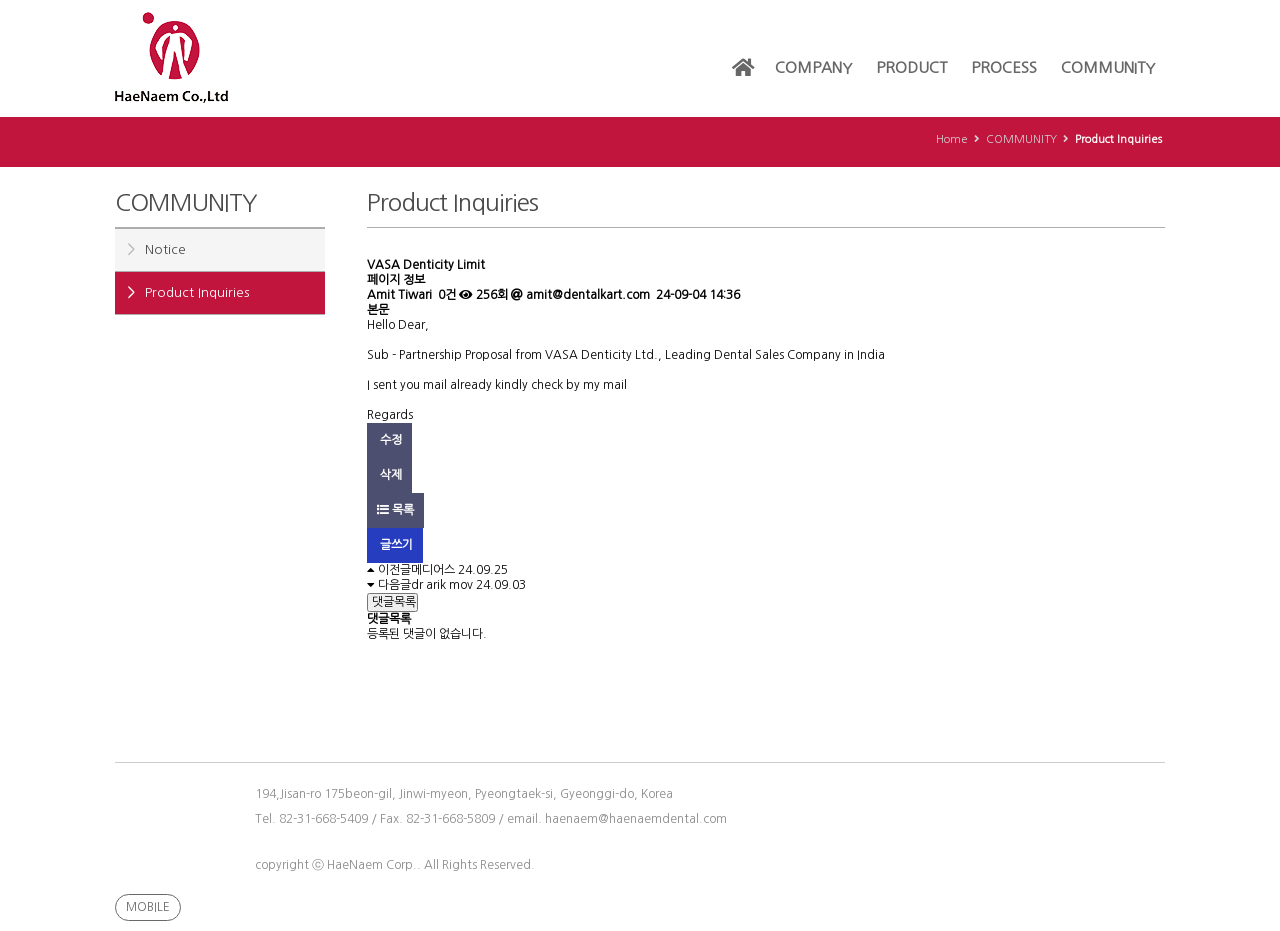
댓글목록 (392, 602)
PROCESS (1004, 67)
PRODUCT (911, 67)
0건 (445, 295)
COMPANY (813, 67)
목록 (395, 510)
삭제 (389, 475)
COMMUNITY (1108, 67)
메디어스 (433, 570)
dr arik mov (442, 585)
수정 (389, 440)
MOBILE (148, 907)
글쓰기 (395, 545)
